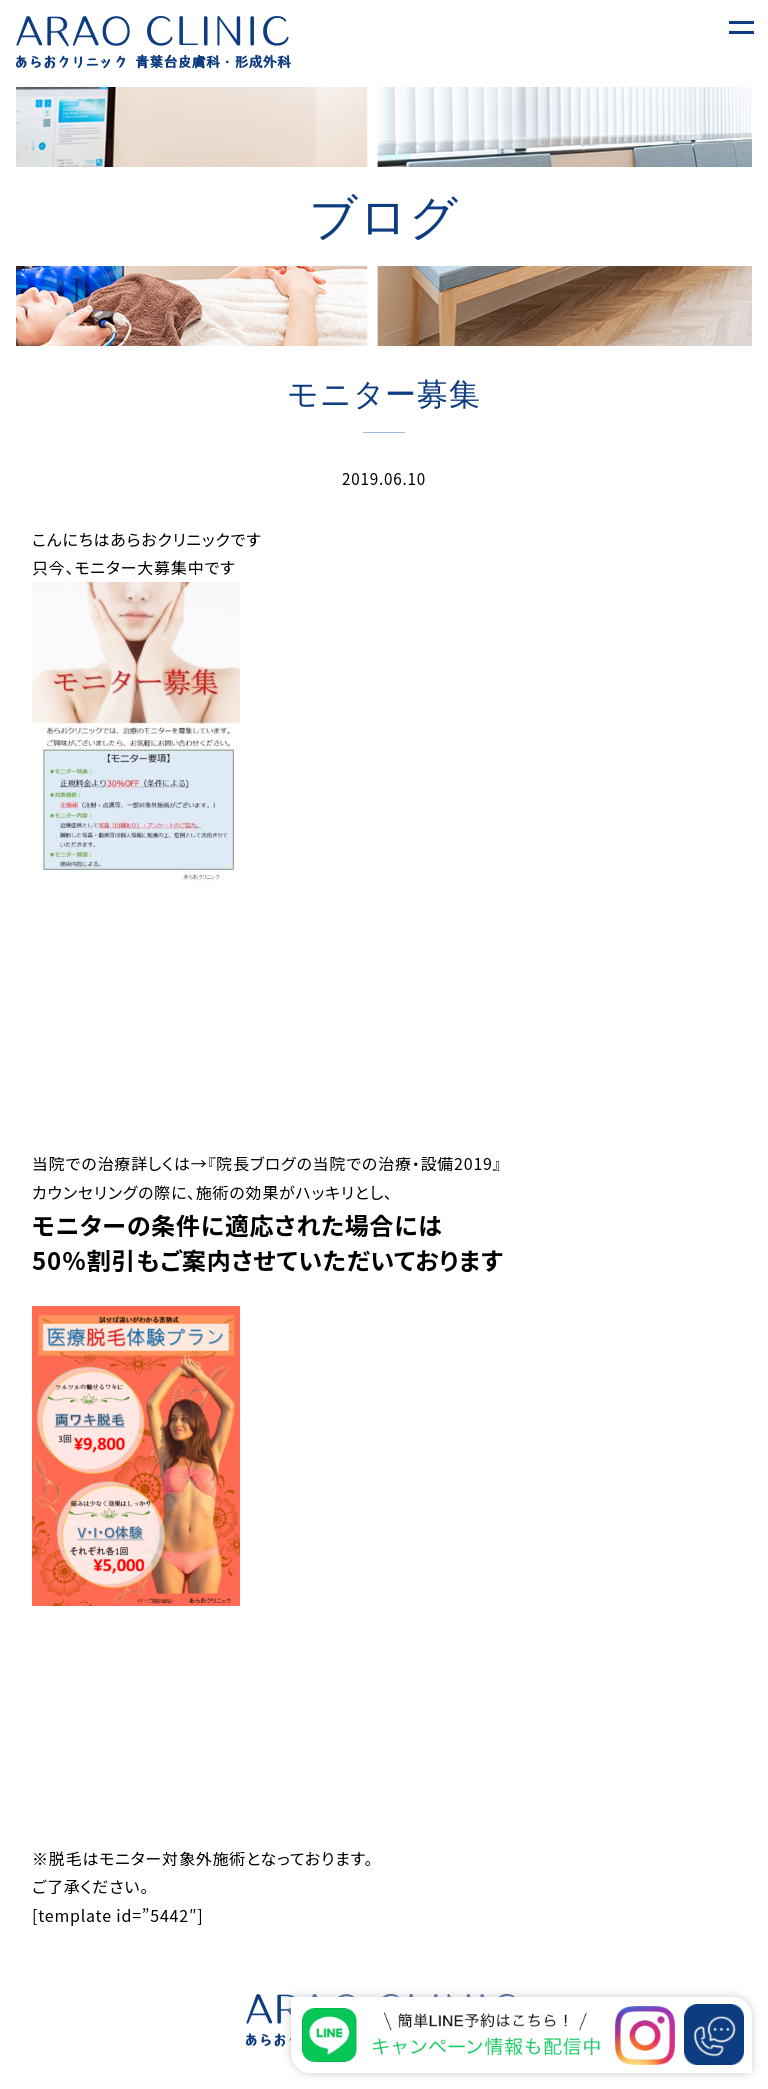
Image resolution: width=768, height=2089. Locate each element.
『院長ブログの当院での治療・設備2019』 (355, 1163)
